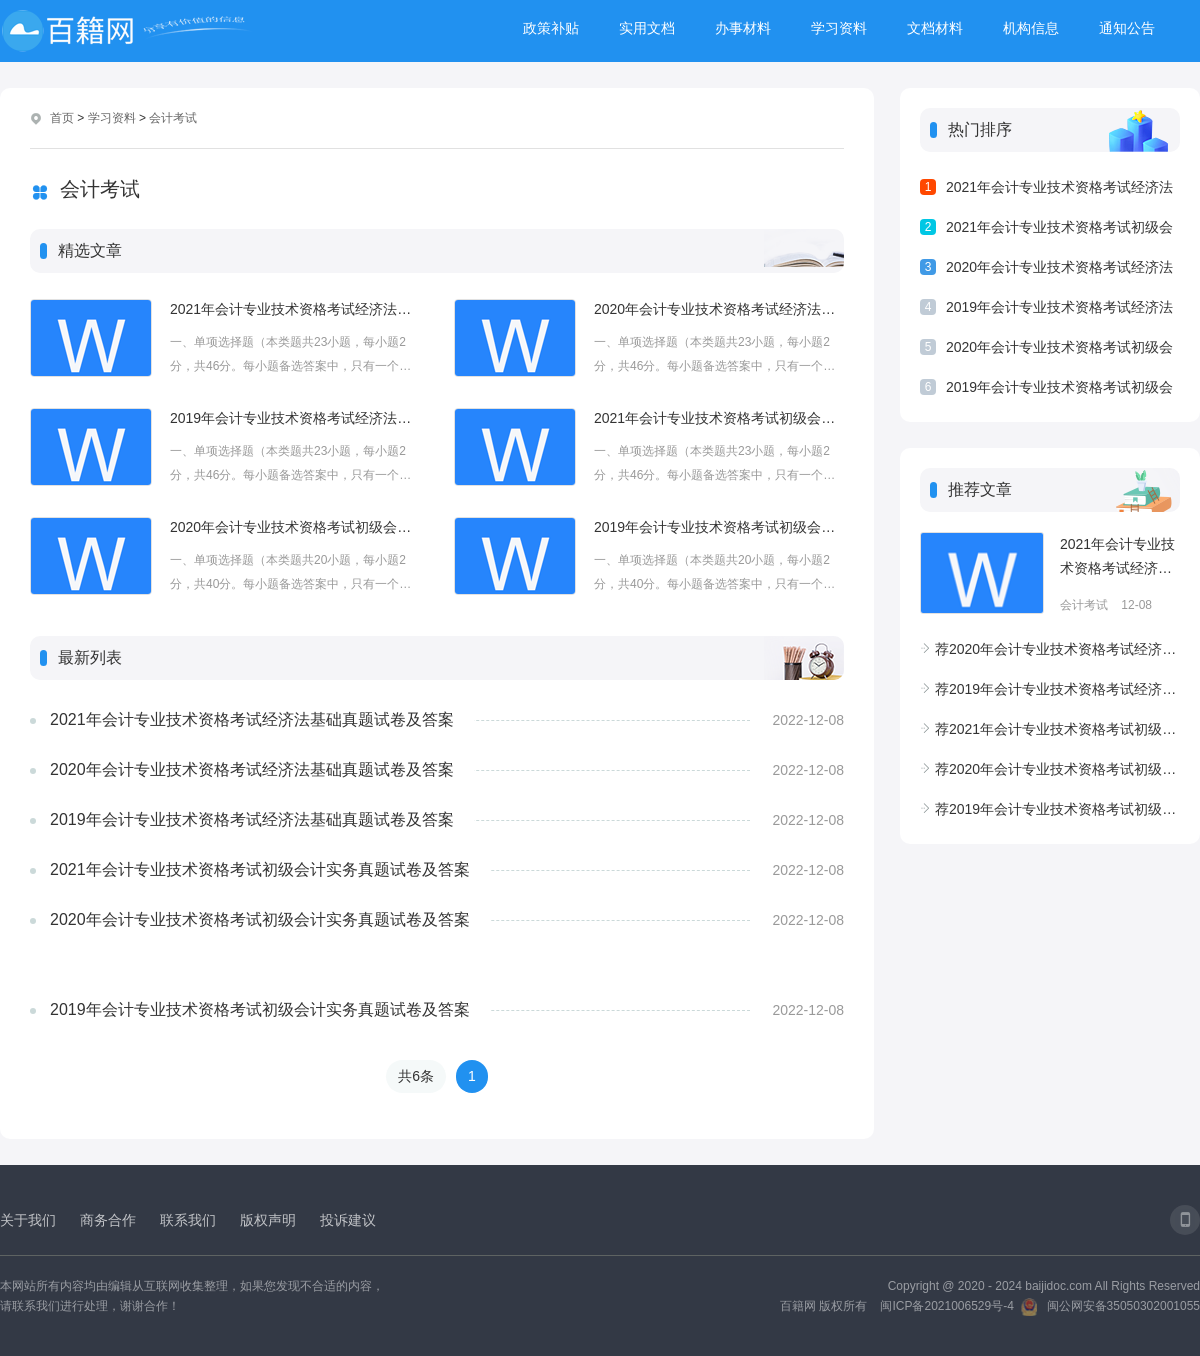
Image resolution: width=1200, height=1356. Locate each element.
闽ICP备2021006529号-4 (946, 1306)
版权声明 (268, 1220)
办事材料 (743, 28)
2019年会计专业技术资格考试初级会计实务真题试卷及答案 (719, 527)
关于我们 (28, 1220)
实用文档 (647, 28)
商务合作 (108, 1220)
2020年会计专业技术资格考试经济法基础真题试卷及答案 (719, 309)
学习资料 (839, 28)
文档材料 (935, 28)
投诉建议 (348, 1220)
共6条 (416, 1076)
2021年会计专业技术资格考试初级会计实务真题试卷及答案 (719, 418)
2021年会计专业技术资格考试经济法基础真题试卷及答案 (295, 309)
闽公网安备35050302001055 (1123, 1306)
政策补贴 (551, 28)
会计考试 (173, 118)
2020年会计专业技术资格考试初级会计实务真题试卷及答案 (295, 527)
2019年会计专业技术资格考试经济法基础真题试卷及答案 (295, 418)
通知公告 (1127, 28)
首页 (62, 118)
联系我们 (188, 1220)
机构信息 (1031, 28)
